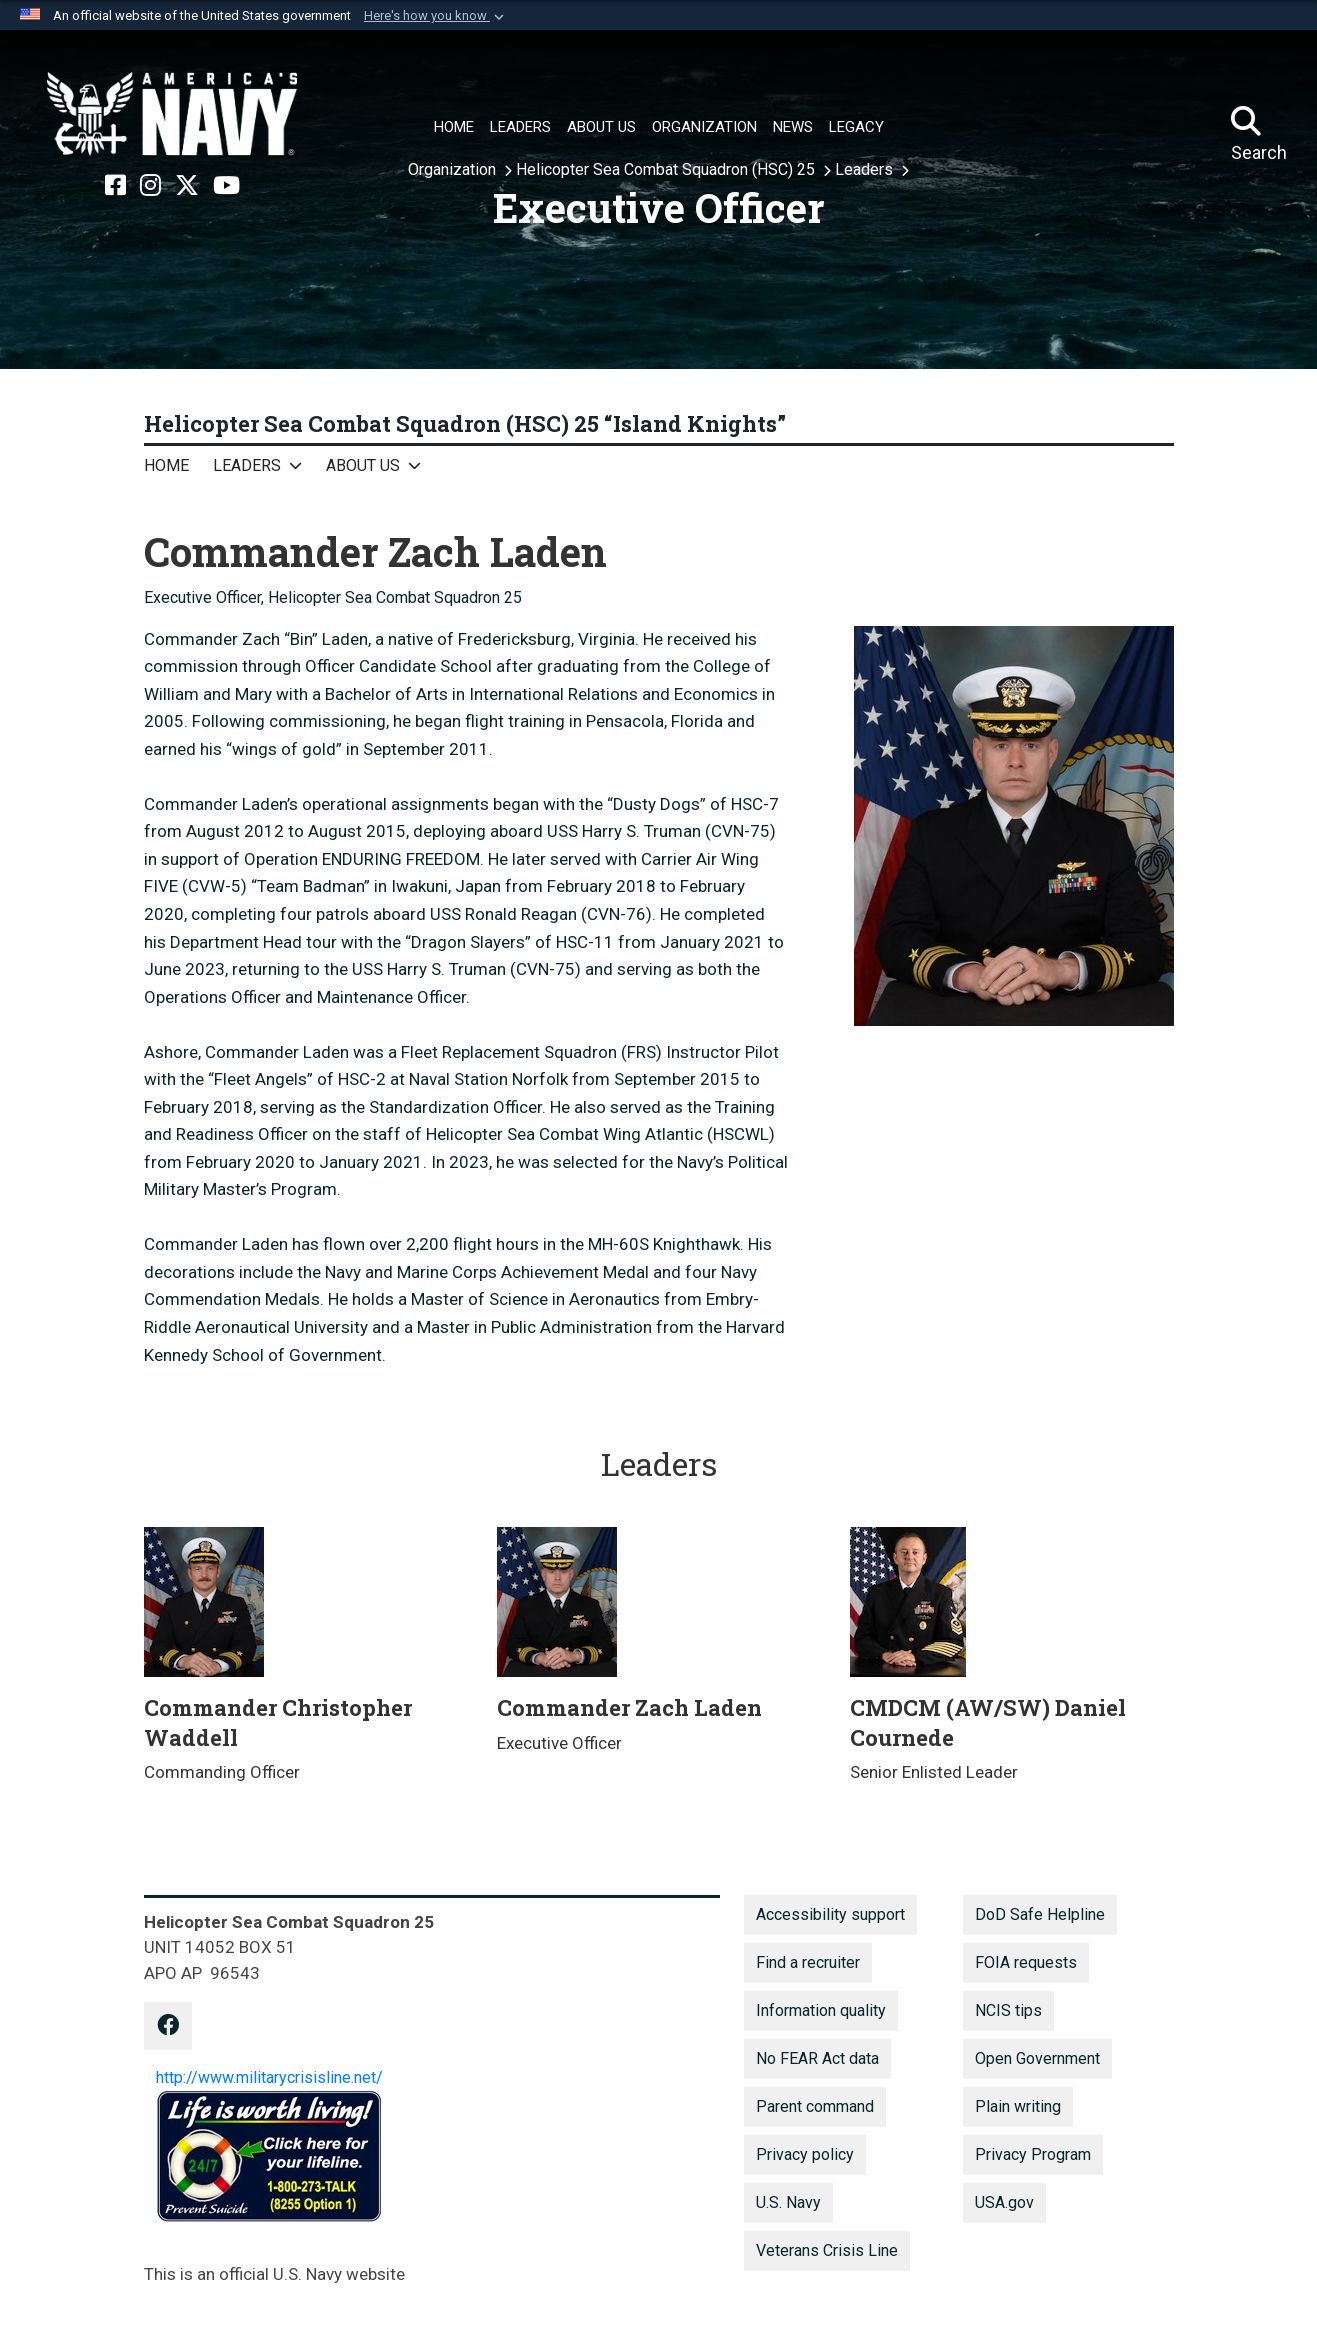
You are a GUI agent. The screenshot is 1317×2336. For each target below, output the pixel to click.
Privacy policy (805, 2154)
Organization (454, 169)
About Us (363, 465)
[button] (436, 16)
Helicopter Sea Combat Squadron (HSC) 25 (667, 169)
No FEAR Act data (817, 2058)
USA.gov (1004, 2202)
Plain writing (1018, 2106)
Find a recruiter (808, 1962)
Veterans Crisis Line (827, 2250)
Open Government (1037, 2058)
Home (166, 465)
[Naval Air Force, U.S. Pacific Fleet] (172, 114)
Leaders (866, 169)
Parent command (815, 2106)
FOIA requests (1026, 1962)
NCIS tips (1008, 2010)
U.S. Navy (788, 2202)
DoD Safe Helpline (1040, 1914)
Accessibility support (830, 1914)
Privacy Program (1033, 2154)
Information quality (821, 2010)
